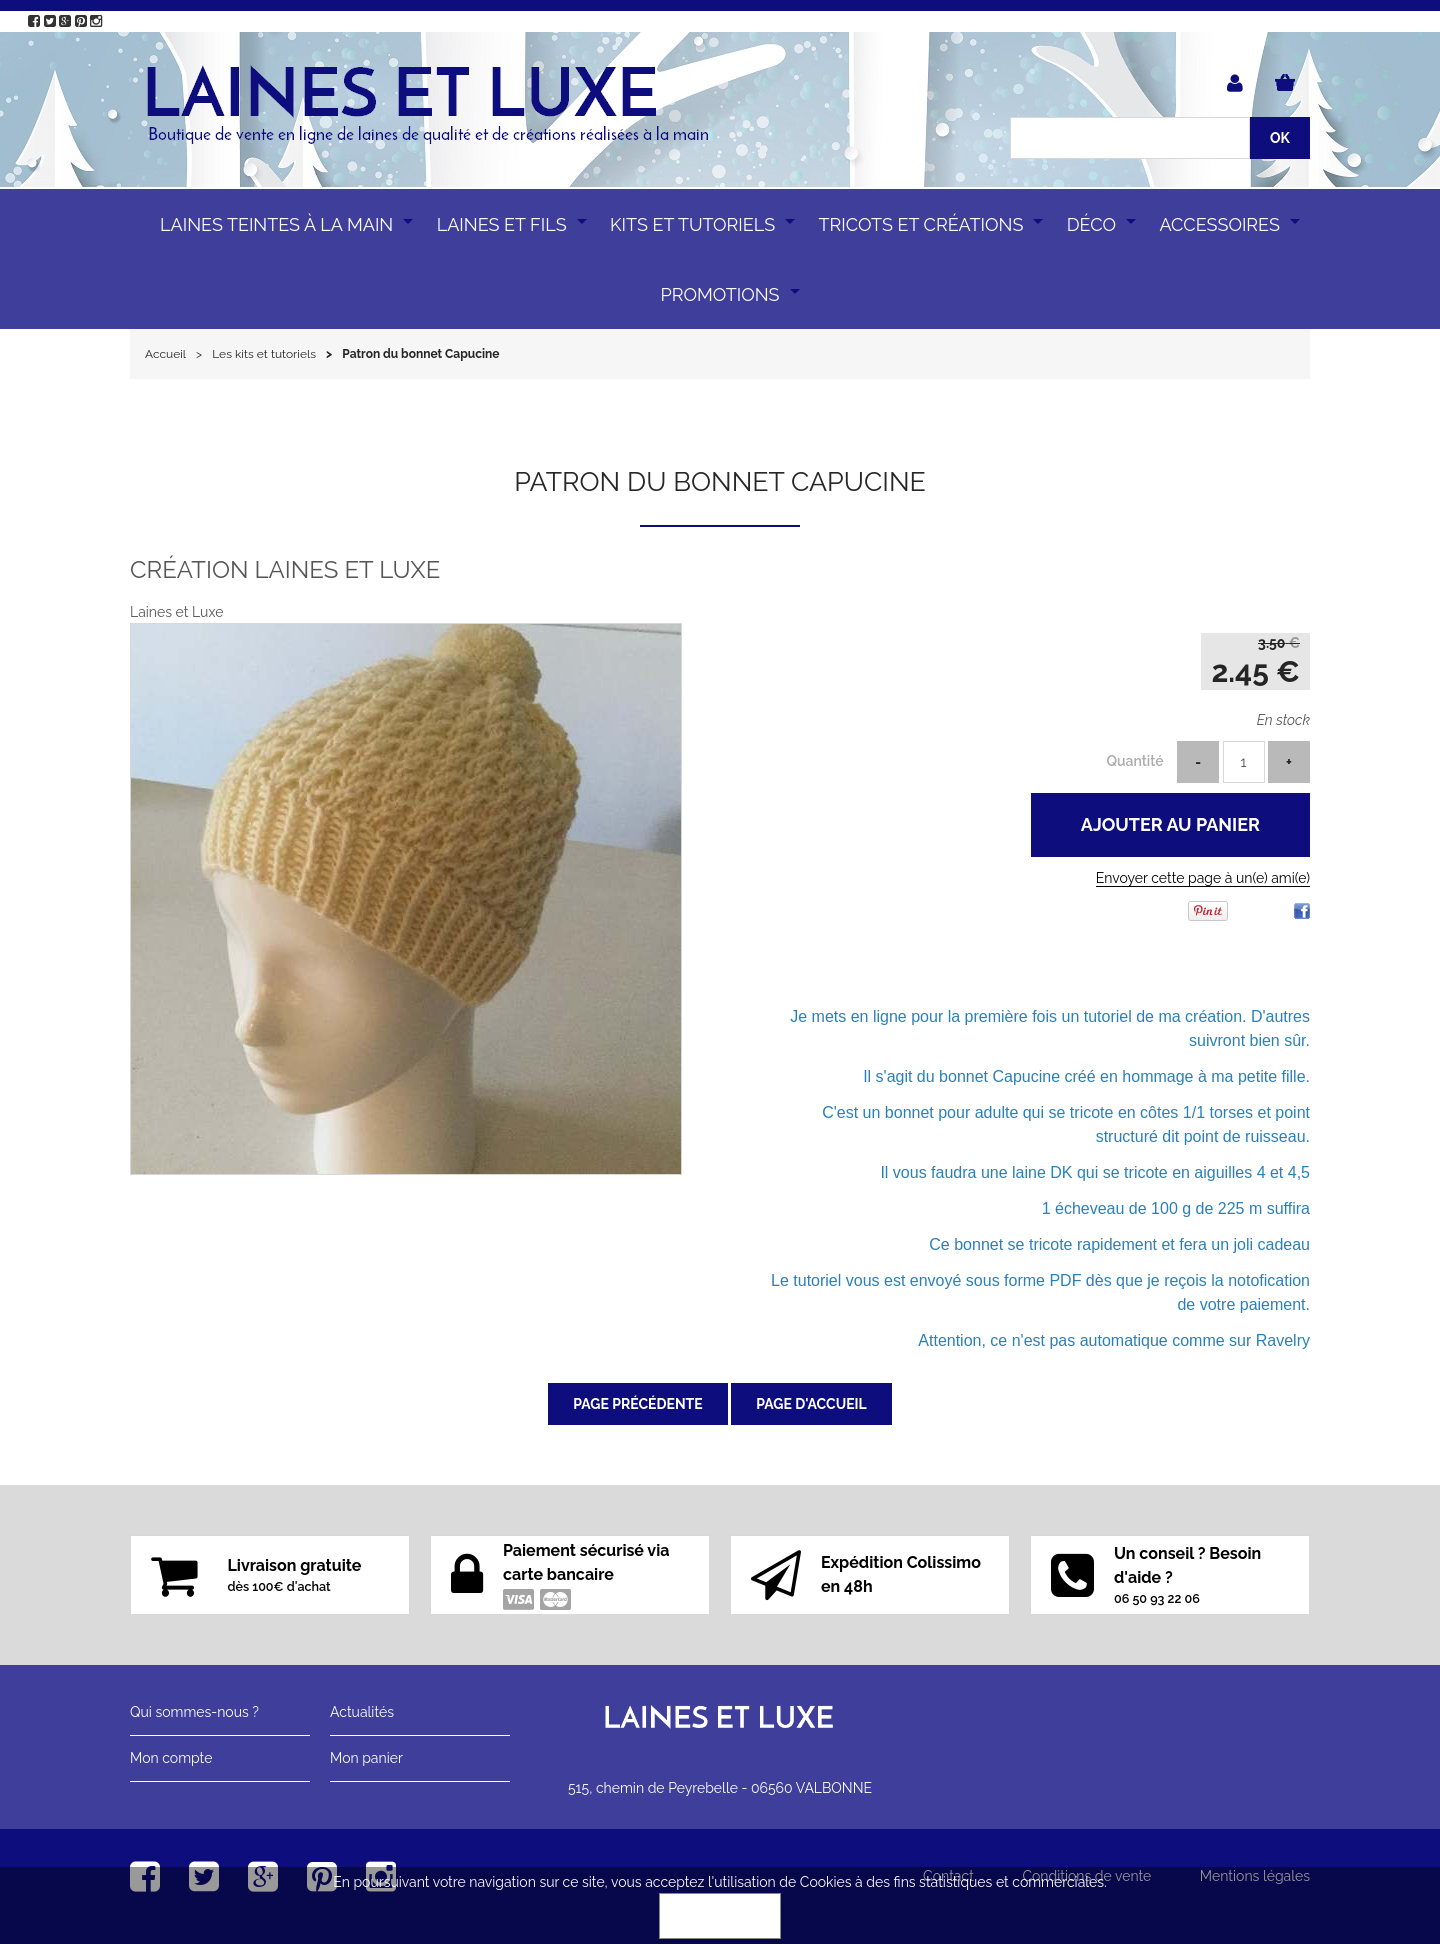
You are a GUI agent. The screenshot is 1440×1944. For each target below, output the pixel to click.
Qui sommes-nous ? (194, 1712)
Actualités (362, 1712)
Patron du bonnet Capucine (720, 481)
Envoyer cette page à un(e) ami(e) (1203, 878)
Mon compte (171, 1758)
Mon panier (366, 1758)
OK (720, 1916)
